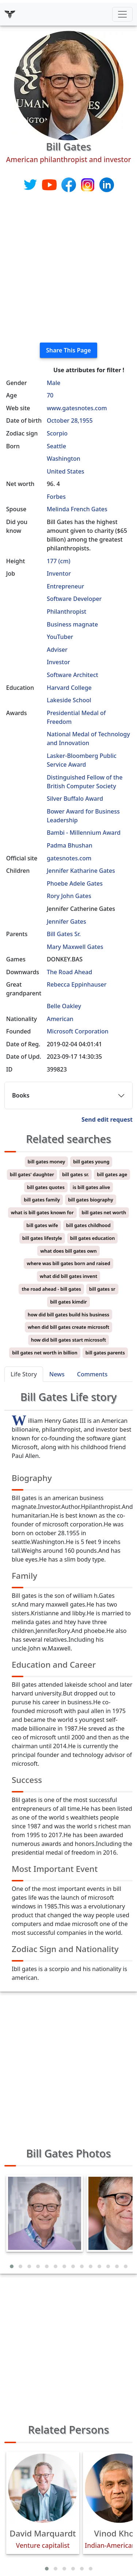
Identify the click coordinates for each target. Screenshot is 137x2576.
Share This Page (68, 350)
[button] (11, 2266)
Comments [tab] (92, 1374)
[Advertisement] (68, 268)
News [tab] (57, 1374)
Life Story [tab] (24, 1374)
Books (21, 1095)
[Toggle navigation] (122, 14)
